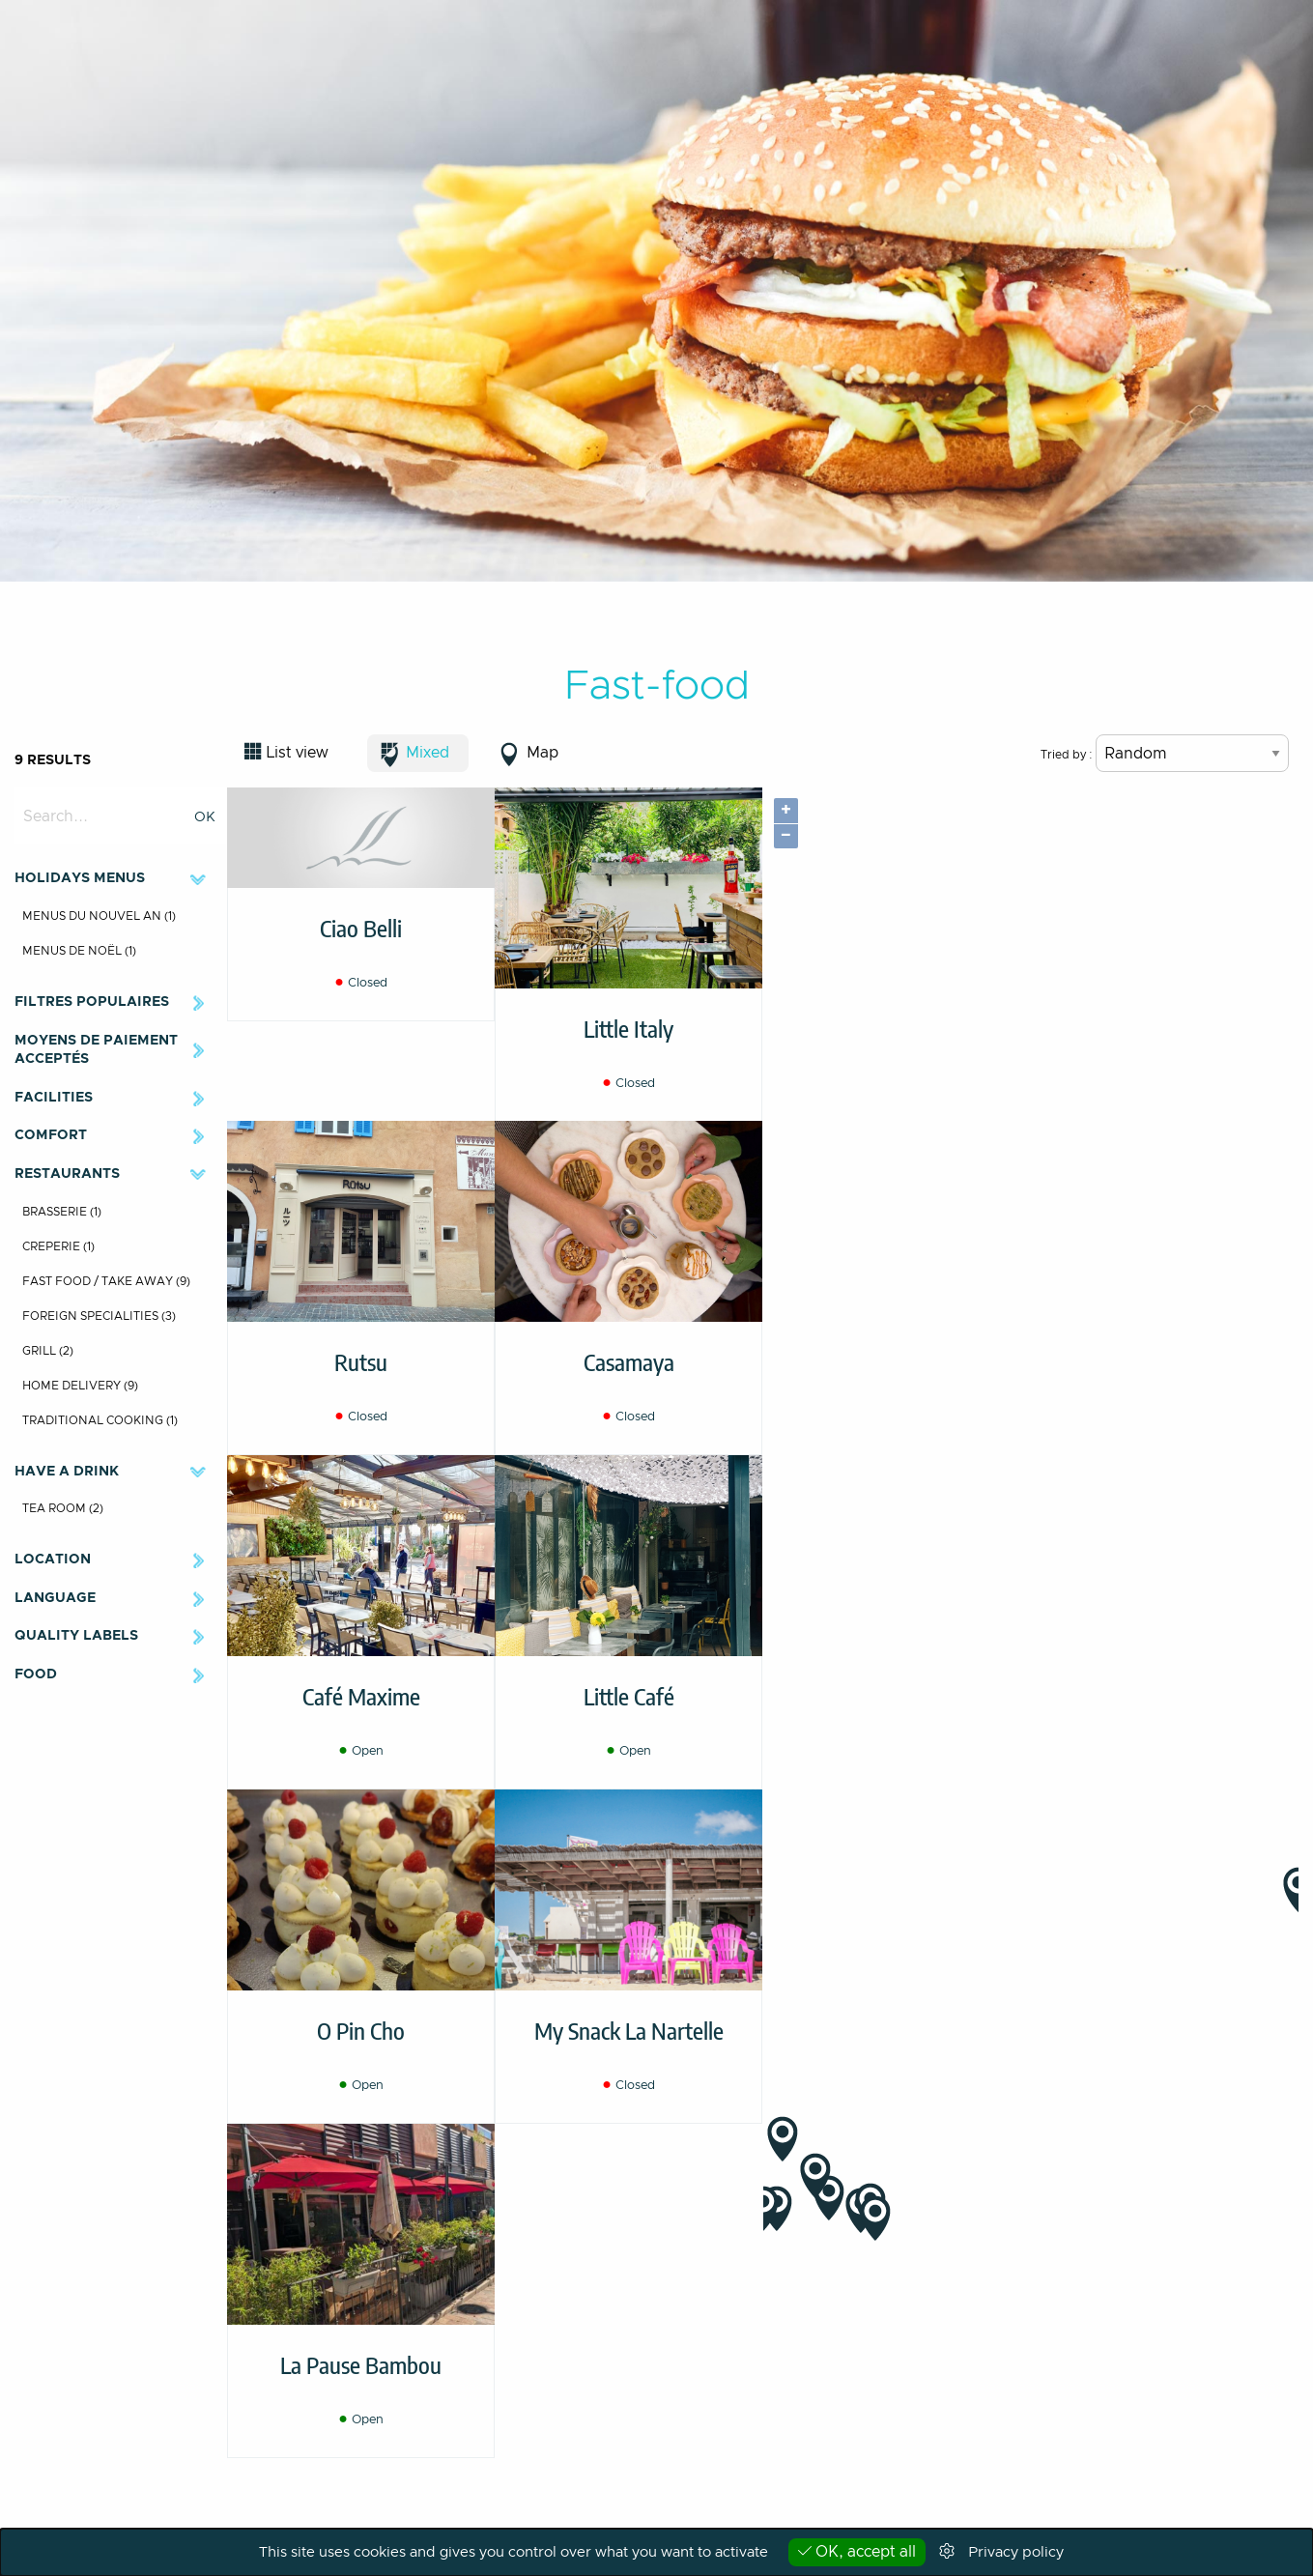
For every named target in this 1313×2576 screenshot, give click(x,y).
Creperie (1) (58, 1246)
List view (297, 752)
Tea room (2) (62, 1508)
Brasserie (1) (61, 1211)
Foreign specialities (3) (99, 1316)
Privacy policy (1016, 2552)
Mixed (427, 752)
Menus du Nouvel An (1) (99, 916)
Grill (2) (47, 1351)
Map (542, 752)
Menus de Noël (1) (79, 951)
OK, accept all (857, 2551)
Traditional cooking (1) (100, 1420)
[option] (656, 291)
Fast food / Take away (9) (106, 1281)
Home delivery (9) (80, 1385)
